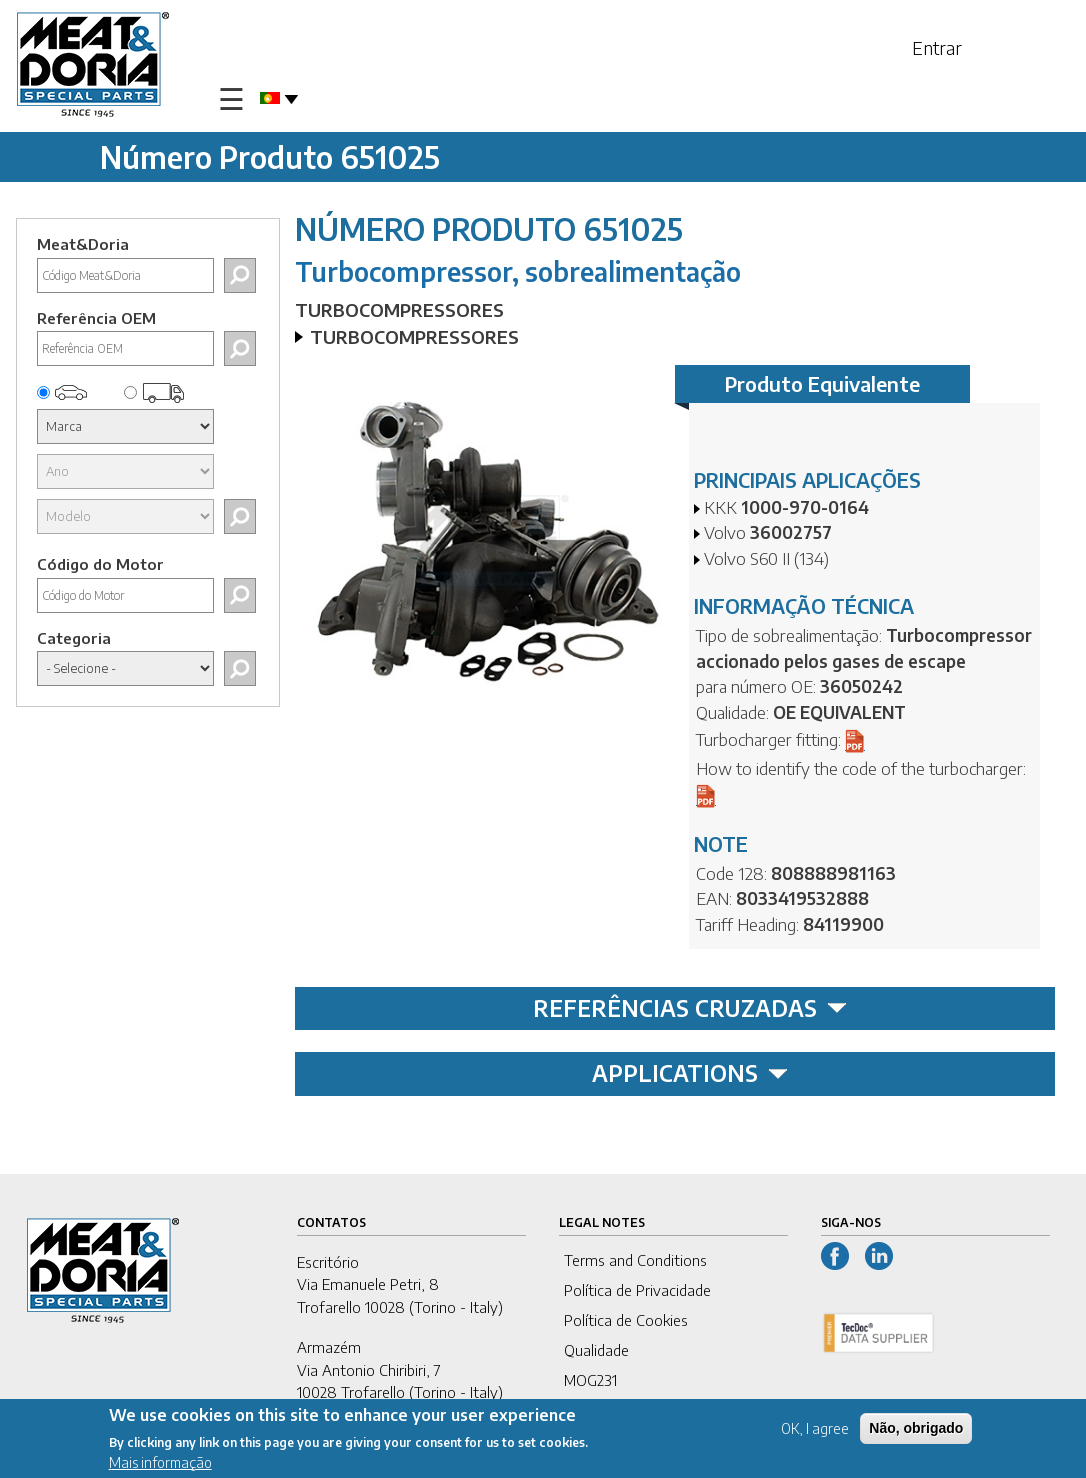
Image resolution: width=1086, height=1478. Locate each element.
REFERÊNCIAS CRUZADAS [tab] (690, 1008)
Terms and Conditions (635, 1260)
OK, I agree (815, 1430)
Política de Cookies (626, 1320)
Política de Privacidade (637, 1290)
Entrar (937, 47)
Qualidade (596, 1350)
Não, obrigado (916, 1430)
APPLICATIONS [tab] (690, 1073)
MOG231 (590, 1380)
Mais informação (160, 1464)
